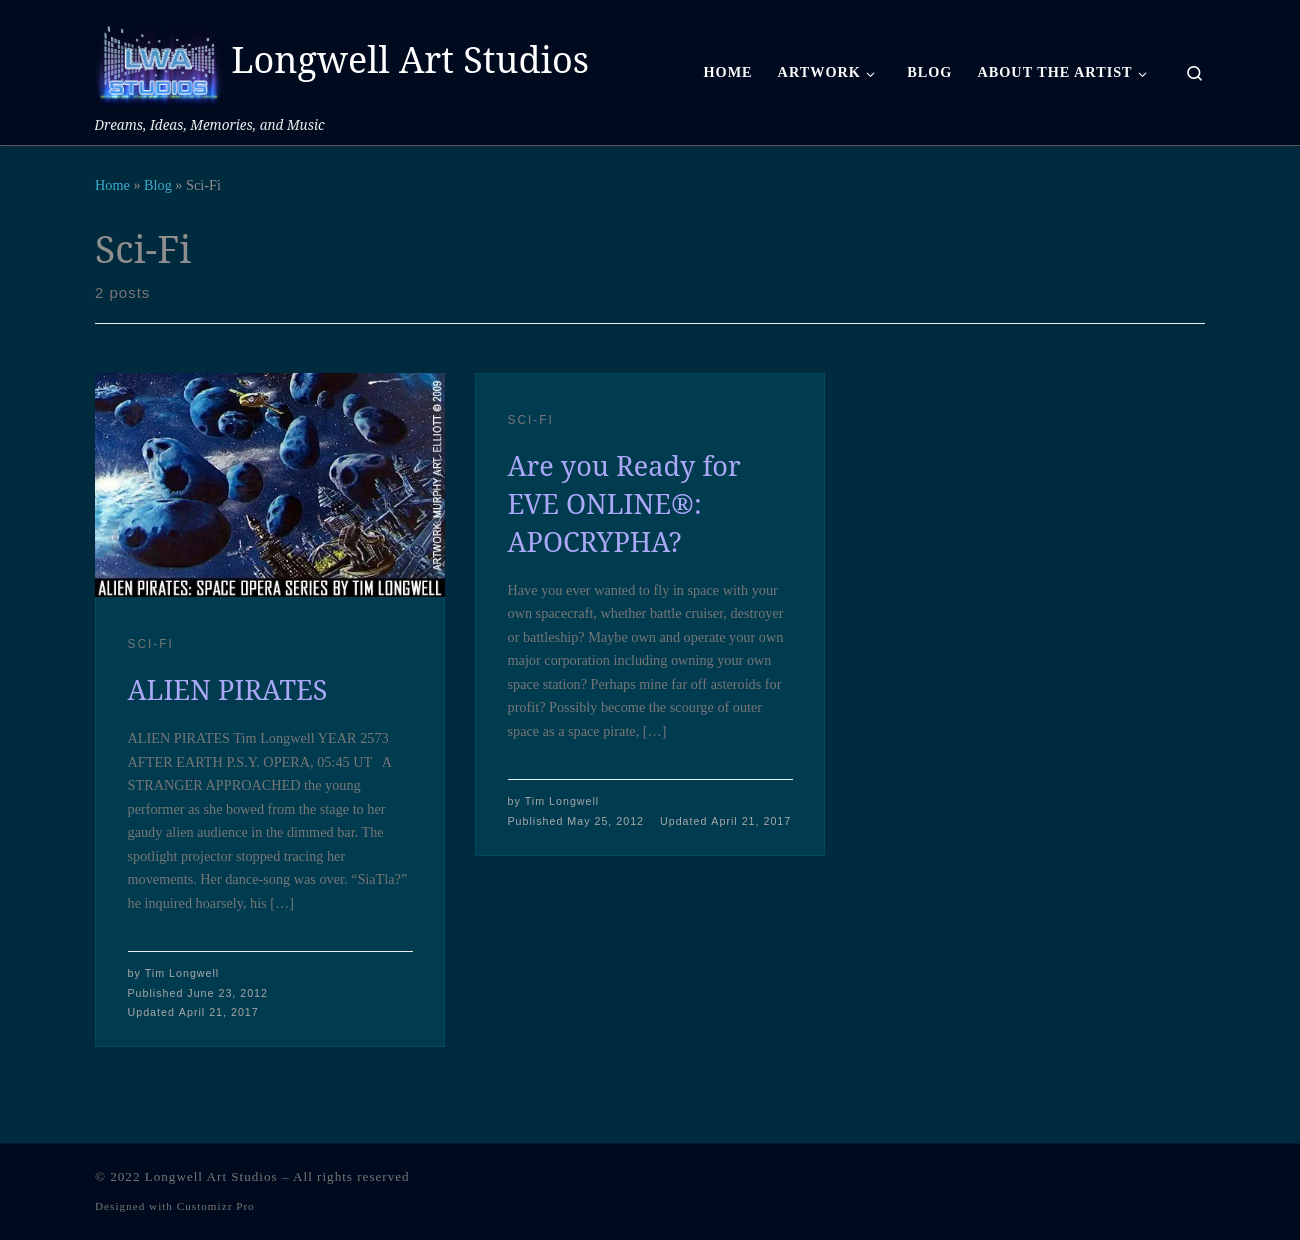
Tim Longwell (182, 973)
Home (112, 185)
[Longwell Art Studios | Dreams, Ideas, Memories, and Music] (159, 56)
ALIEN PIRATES (228, 689)
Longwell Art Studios (211, 1176)
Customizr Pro (216, 1206)
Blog (158, 185)
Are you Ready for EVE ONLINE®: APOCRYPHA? (624, 503)
